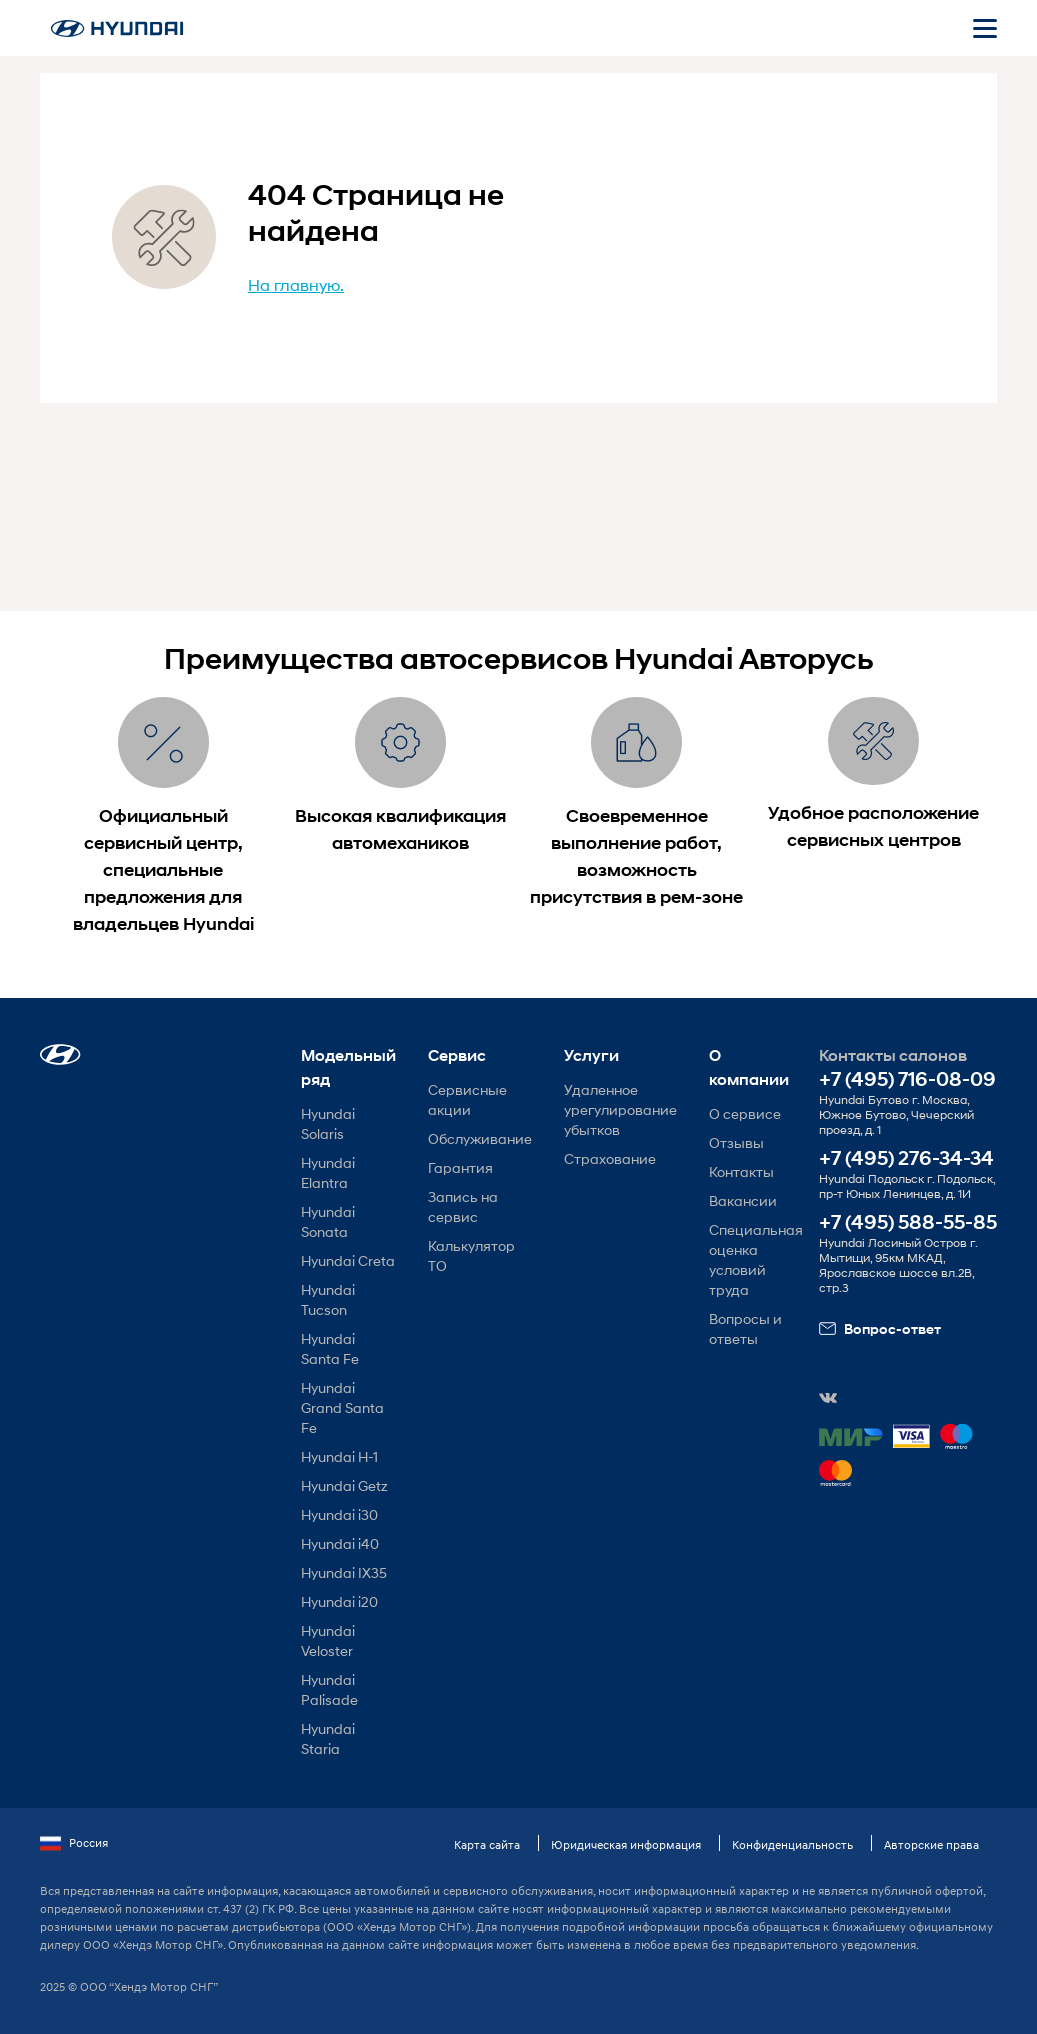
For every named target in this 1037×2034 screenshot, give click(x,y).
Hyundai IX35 (344, 1572)
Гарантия (460, 1167)
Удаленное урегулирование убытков (620, 1109)
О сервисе (745, 1113)
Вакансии (743, 1200)
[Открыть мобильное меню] (985, 28)
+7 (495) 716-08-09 (907, 1079)
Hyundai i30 (339, 1514)
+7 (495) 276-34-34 (906, 1158)
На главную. (296, 284)
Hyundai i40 (340, 1543)
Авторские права (931, 1844)
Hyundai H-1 (339, 1456)
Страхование (610, 1158)
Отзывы (736, 1142)
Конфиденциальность (792, 1844)
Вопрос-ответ (880, 1329)
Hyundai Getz (344, 1485)
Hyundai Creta (348, 1260)
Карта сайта (487, 1844)
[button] (60, 1054)
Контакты (741, 1171)
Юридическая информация (626, 1844)
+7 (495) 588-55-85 (908, 1222)
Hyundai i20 (339, 1601)
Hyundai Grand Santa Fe (342, 1407)
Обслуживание (480, 1138)
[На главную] (117, 28)
